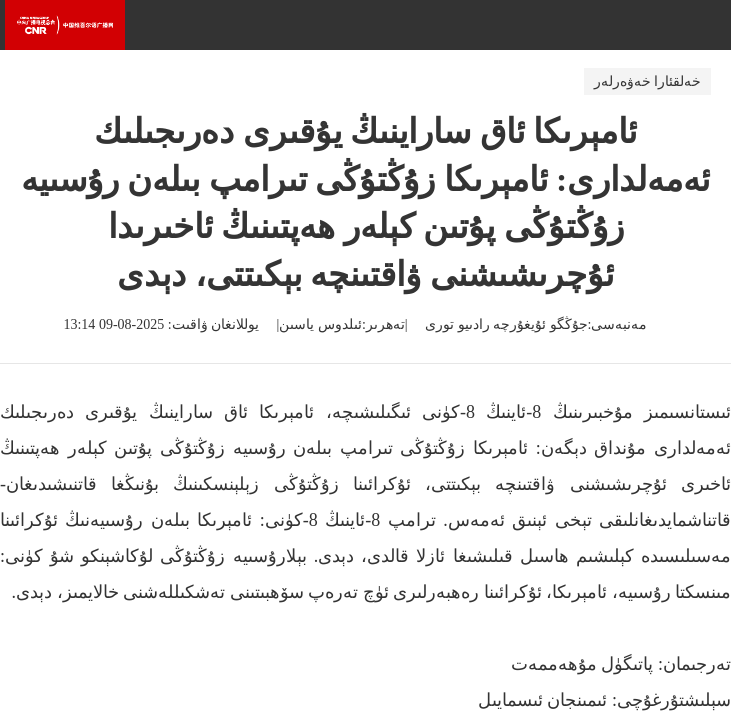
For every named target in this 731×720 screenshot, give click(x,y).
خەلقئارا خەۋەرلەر (648, 81)
